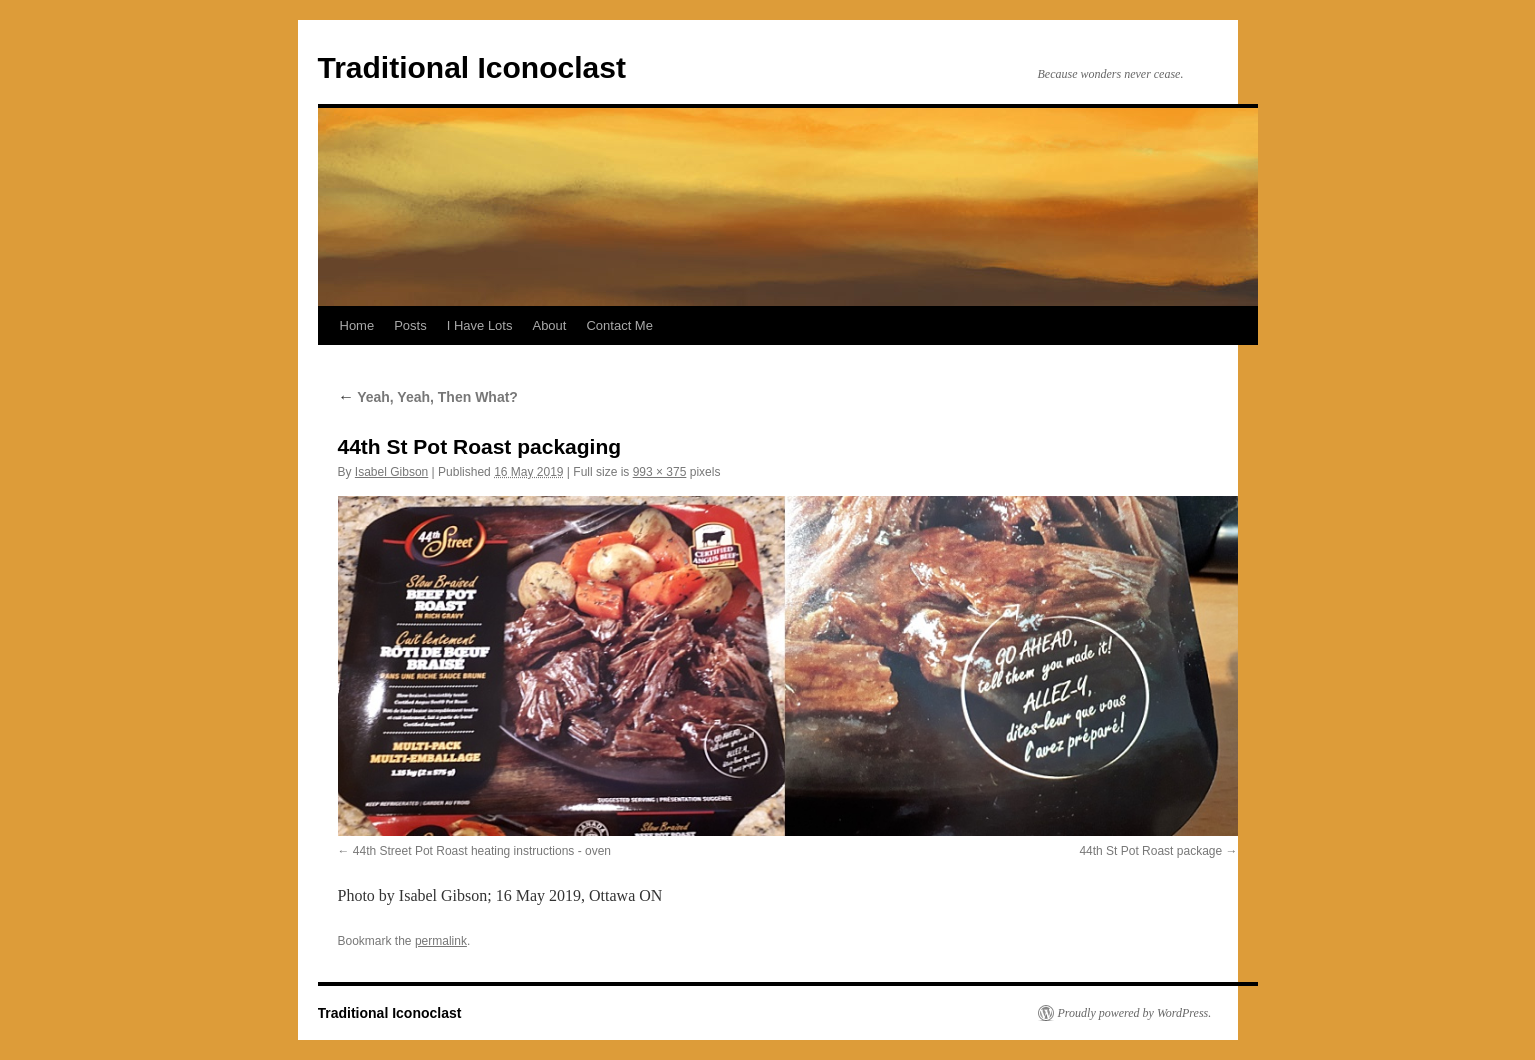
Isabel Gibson (391, 472)
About (549, 325)
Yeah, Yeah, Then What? (428, 397)
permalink (441, 941)
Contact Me (619, 325)
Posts (410, 325)
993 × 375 (660, 472)
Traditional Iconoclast (472, 67)
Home (357, 325)
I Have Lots (480, 325)
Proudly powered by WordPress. (1135, 1013)
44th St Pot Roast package (1150, 851)
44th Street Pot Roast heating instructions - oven (482, 851)
